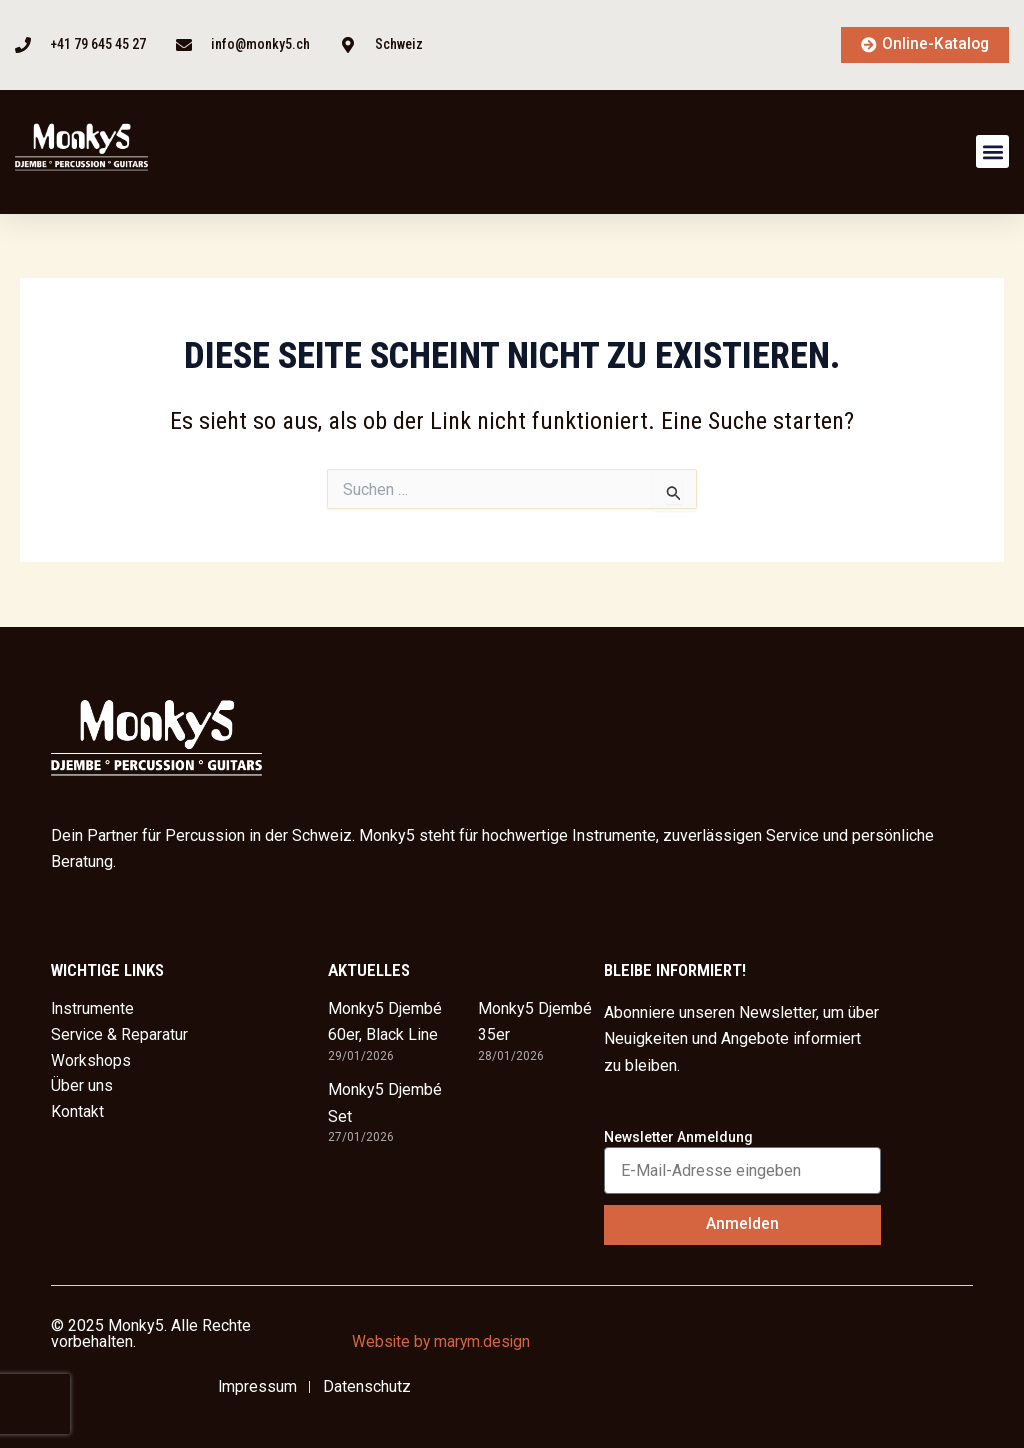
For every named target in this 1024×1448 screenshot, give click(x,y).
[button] (992, 152)
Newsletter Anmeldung (678, 1137)
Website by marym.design (443, 1341)
